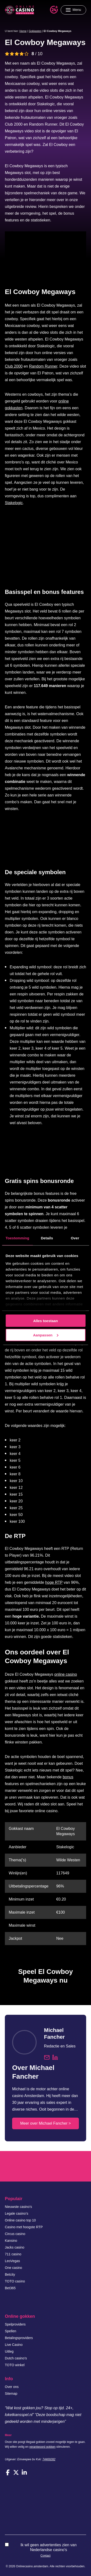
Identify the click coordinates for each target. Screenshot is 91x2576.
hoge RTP (53, 1582)
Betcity (10, 2274)
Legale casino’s (16, 2213)
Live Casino (14, 2345)
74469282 (48, 2459)
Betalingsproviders (19, 2338)
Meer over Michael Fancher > (45, 2123)
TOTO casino (15, 2281)
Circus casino (15, 2234)
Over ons (12, 2387)
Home (22, 31)
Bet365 (10, 2288)
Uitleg (9, 2351)
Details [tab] (47, 1238)
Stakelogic (14, 503)
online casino (65, 1674)
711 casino (13, 2254)
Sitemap (11, 2393)
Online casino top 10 (20, 2220)
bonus (68, 1777)
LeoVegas (12, 2261)
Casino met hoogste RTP (24, 2227)
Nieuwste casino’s (18, 2207)
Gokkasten (35, 31)
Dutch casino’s (16, 2358)
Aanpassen (45, 1335)
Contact (45, 2555)
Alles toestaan (45, 1321)
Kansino (11, 2241)
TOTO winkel (15, 2365)
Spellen (10, 2331)
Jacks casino (14, 2247)
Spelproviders (15, 2324)
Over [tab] (75, 1238)
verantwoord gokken (42, 2446)
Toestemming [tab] (17, 1238)
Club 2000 (14, 366)
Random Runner (43, 366)
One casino (13, 2268)
